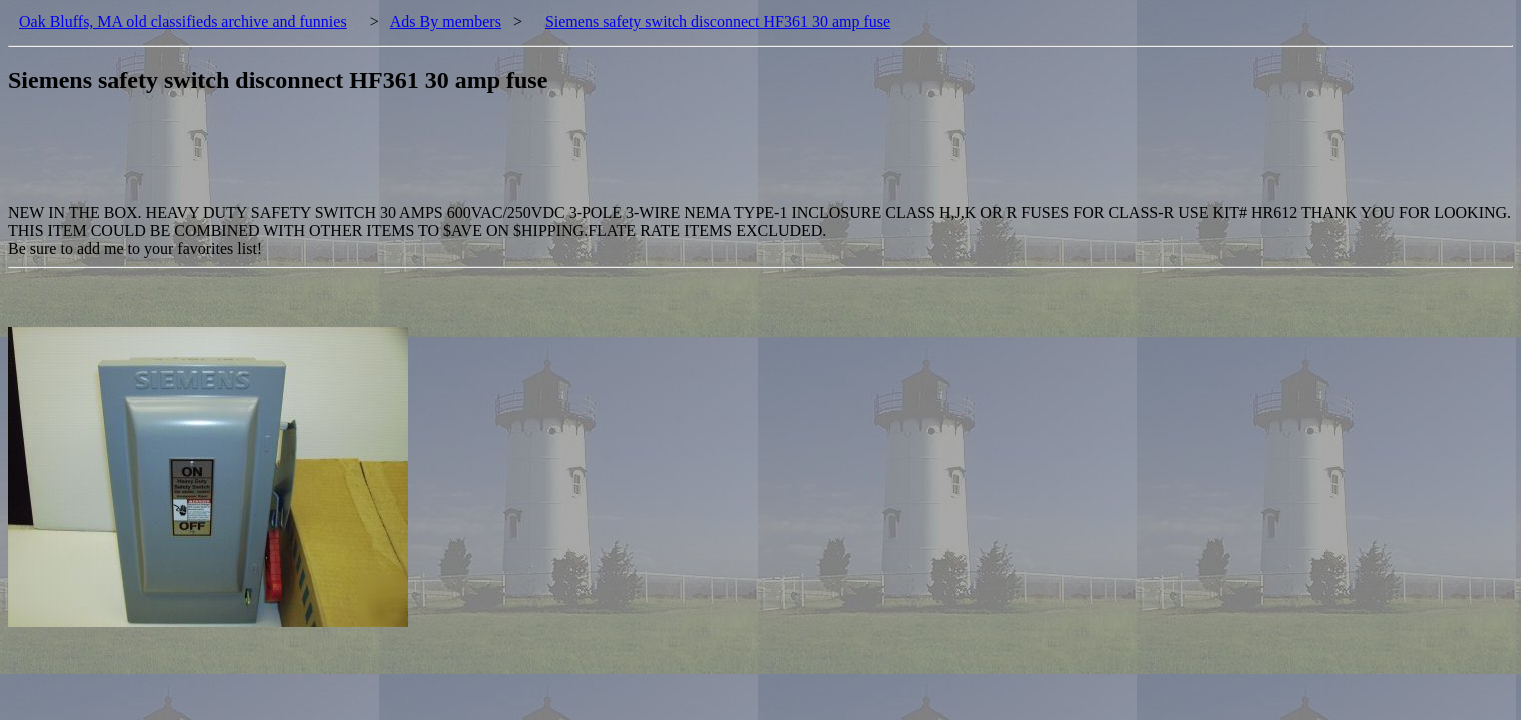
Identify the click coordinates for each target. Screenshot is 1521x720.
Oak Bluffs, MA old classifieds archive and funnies (183, 21)
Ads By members (445, 21)
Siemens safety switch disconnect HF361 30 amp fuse (717, 21)
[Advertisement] (372, 159)
